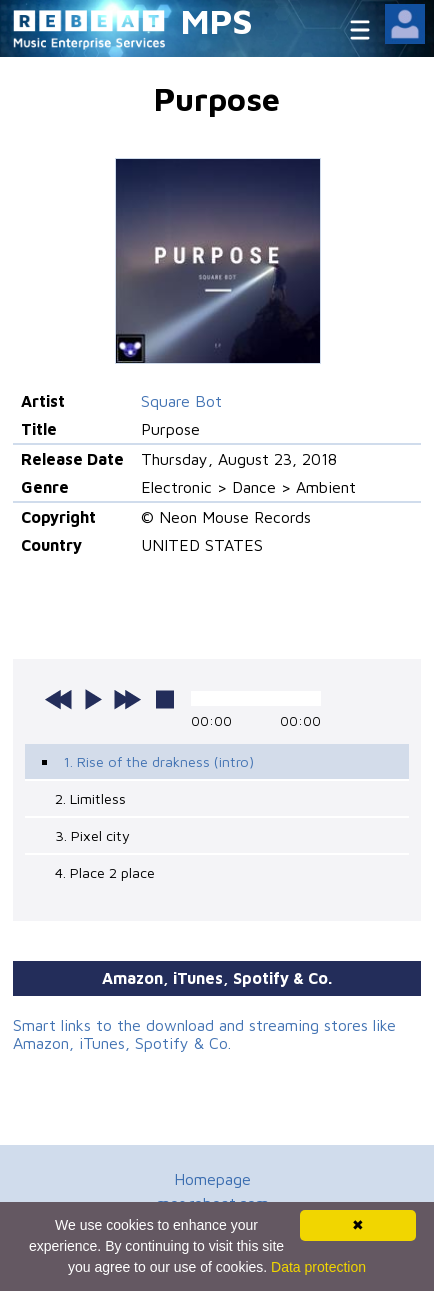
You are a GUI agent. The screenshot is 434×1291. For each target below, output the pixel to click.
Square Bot (181, 401)
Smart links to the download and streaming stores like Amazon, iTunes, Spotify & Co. (204, 1034)
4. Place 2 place (105, 872)
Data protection (318, 1267)
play (93, 699)
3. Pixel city (92, 835)
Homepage (212, 1179)
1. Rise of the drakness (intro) (158, 761)
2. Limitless (90, 798)
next (127, 699)
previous (59, 699)
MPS (217, 20)
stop (165, 699)
